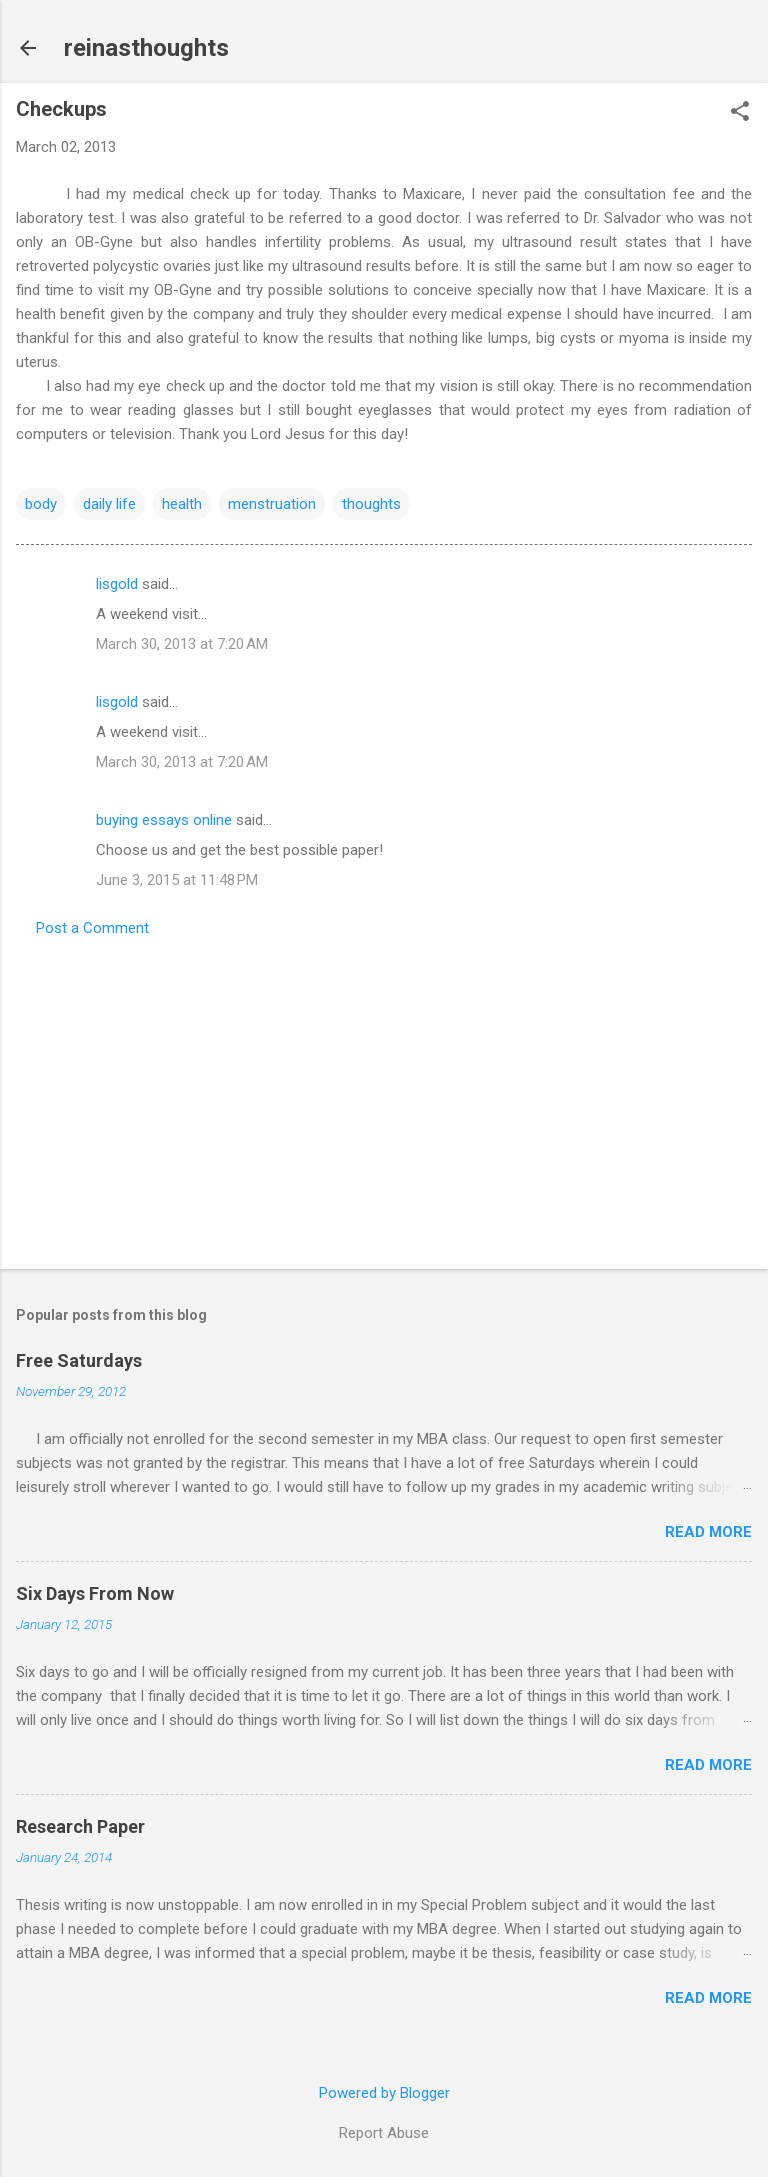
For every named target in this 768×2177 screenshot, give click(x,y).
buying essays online (164, 820)
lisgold (117, 584)
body (41, 504)
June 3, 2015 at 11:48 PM (177, 880)
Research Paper (80, 1826)
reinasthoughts (146, 48)
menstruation (272, 504)
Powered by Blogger (384, 2093)
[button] (740, 113)
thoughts (371, 504)
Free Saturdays (79, 1360)
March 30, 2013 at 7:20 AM (182, 644)
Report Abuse (384, 2133)
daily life (109, 504)
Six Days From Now (95, 1593)
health (182, 504)
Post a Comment (92, 928)
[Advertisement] (384, 1097)
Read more (708, 1532)
